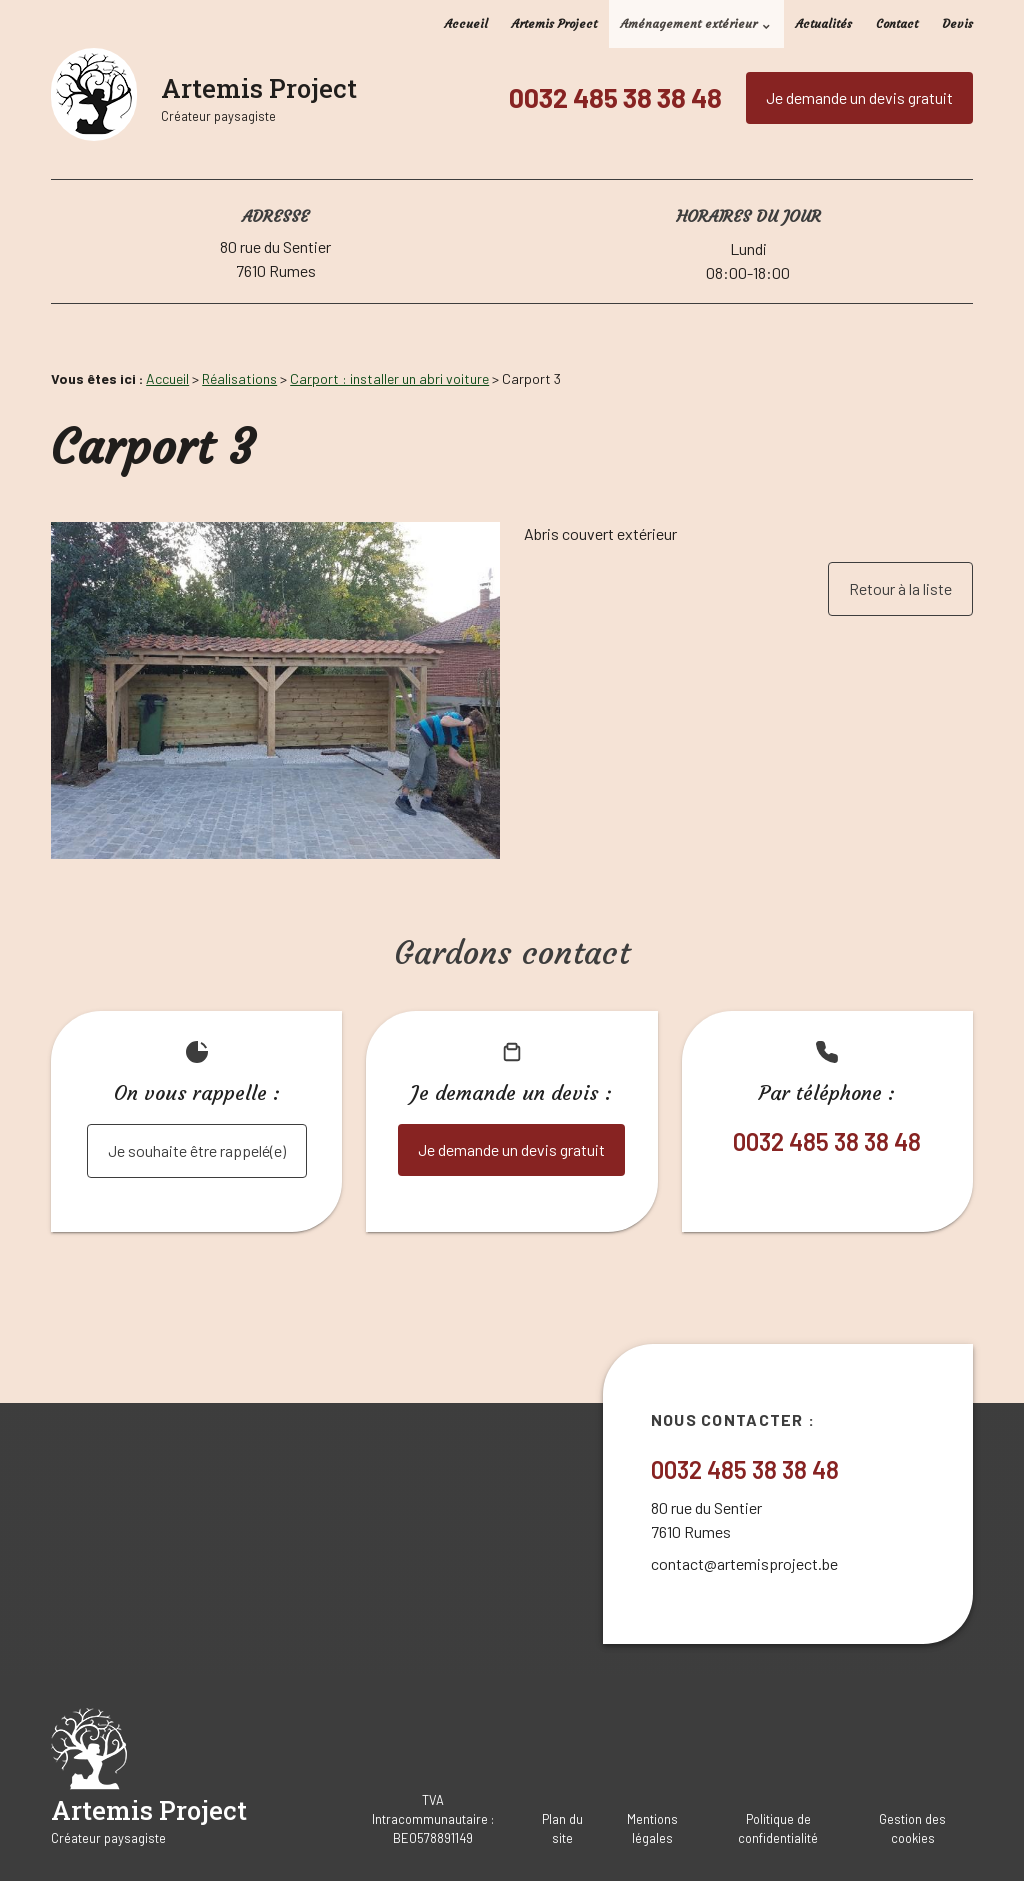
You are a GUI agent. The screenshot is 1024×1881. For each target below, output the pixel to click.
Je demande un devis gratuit (859, 97)
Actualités (824, 23)
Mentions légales (652, 1828)
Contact (897, 23)
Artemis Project (554, 23)
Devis (957, 23)
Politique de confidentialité (778, 1828)
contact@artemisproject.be (744, 1563)
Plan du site (562, 1828)
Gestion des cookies (912, 1828)
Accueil (466, 23)
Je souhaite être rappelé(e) (197, 1150)
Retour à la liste (900, 588)
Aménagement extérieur (689, 23)
